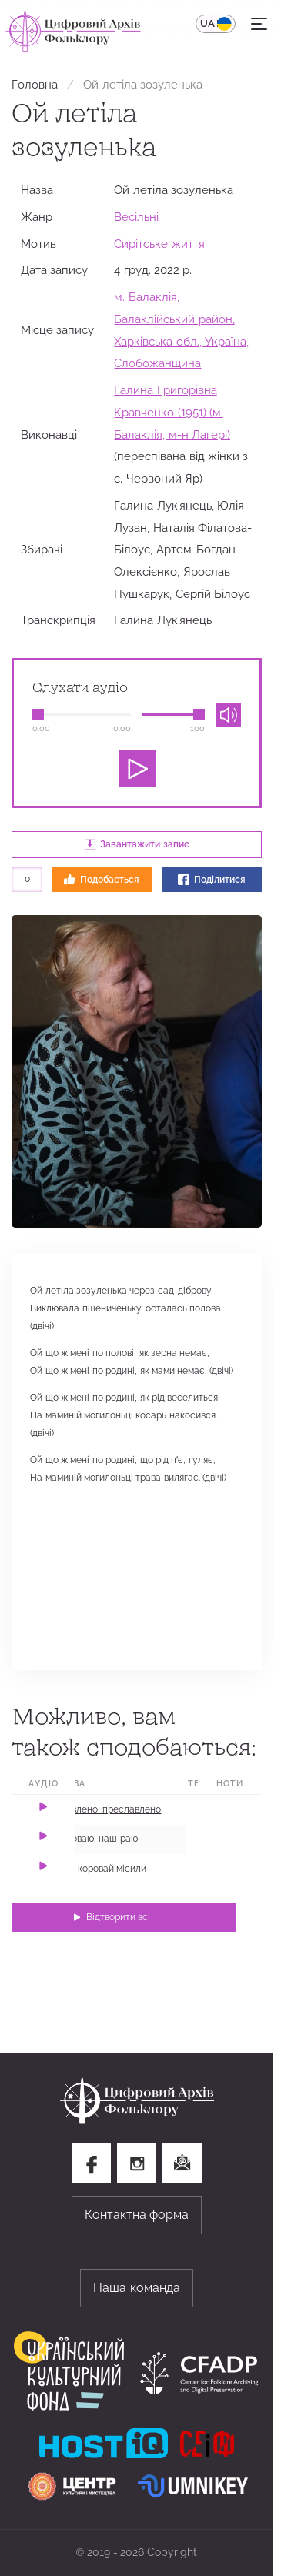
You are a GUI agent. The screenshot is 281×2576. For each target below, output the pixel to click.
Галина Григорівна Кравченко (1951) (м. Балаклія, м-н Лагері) (171, 411)
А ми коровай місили (100, 1868)
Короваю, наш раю (96, 1838)
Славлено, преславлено (108, 1809)
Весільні (136, 216)
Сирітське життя (159, 243)
